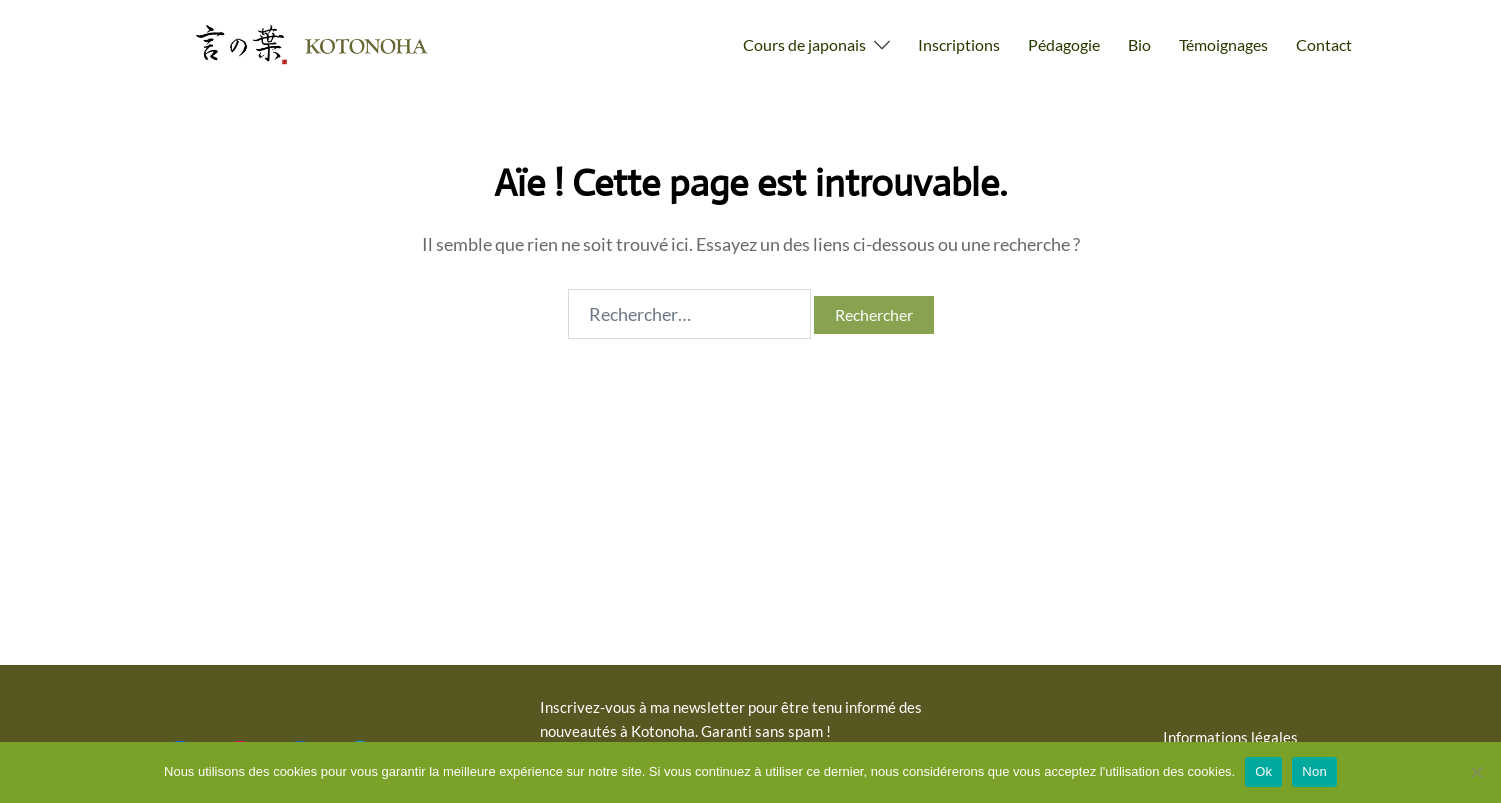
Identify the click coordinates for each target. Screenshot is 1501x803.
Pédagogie (1064, 44)
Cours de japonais (804, 44)
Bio (1139, 44)
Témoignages (1223, 44)
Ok (1263, 771)
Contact (1324, 44)
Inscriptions (959, 44)
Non (1314, 771)
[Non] (1476, 772)
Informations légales (1230, 737)
